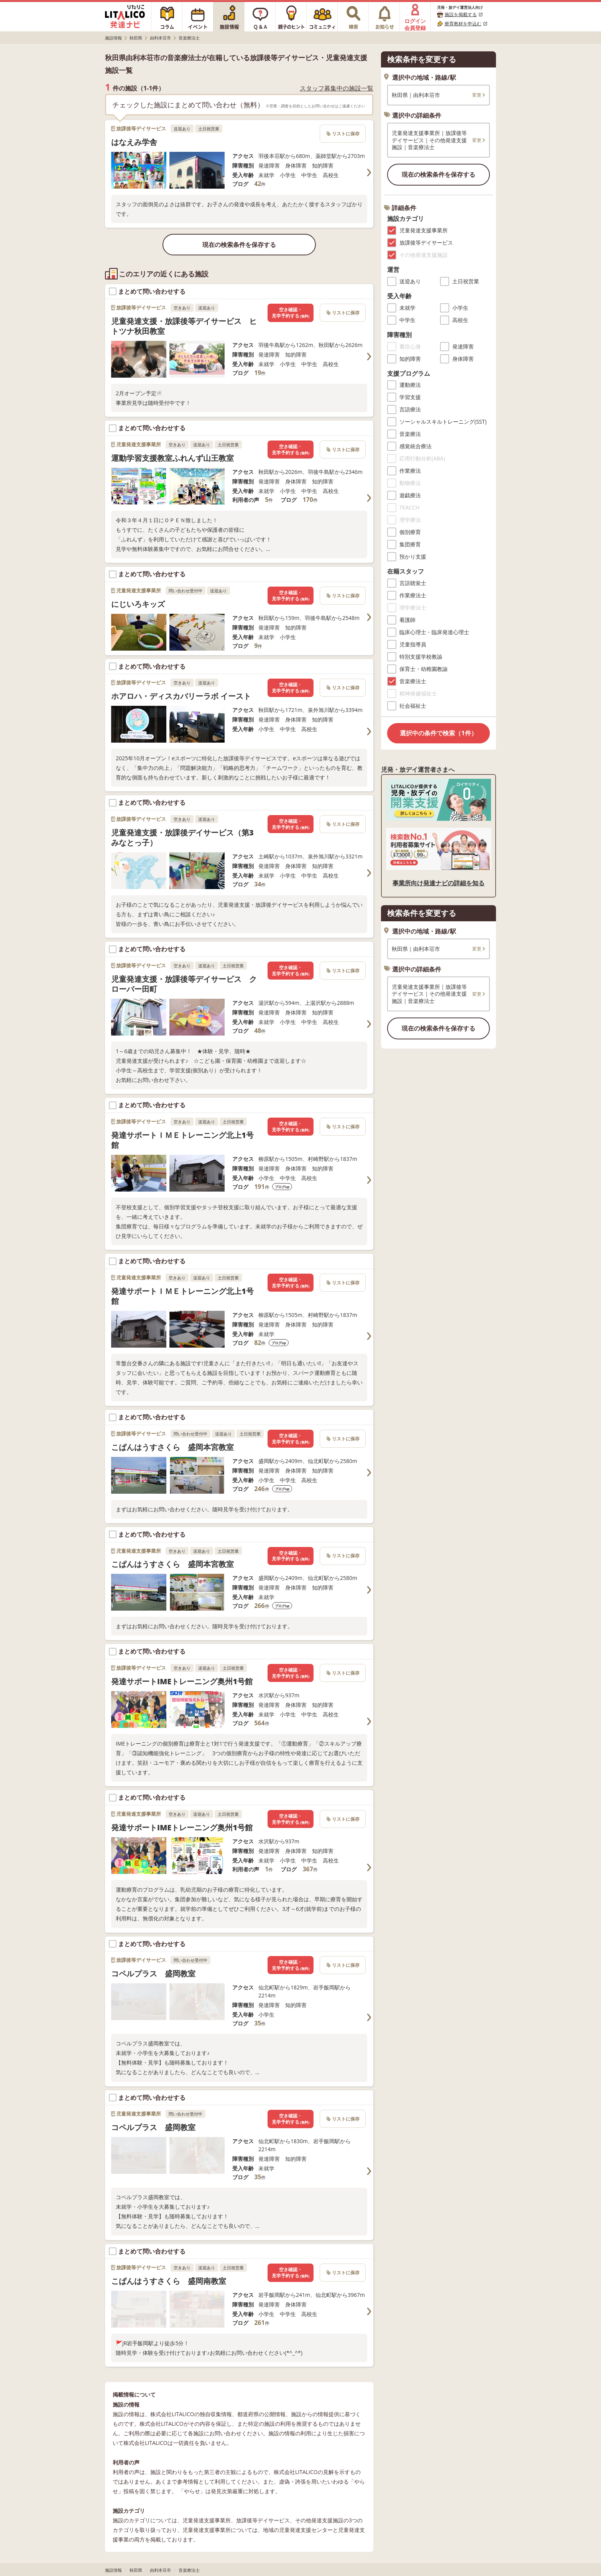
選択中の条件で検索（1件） (438, 733)
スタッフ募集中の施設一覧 (336, 88)
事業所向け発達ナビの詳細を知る (438, 883)
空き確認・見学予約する (290, 312)
